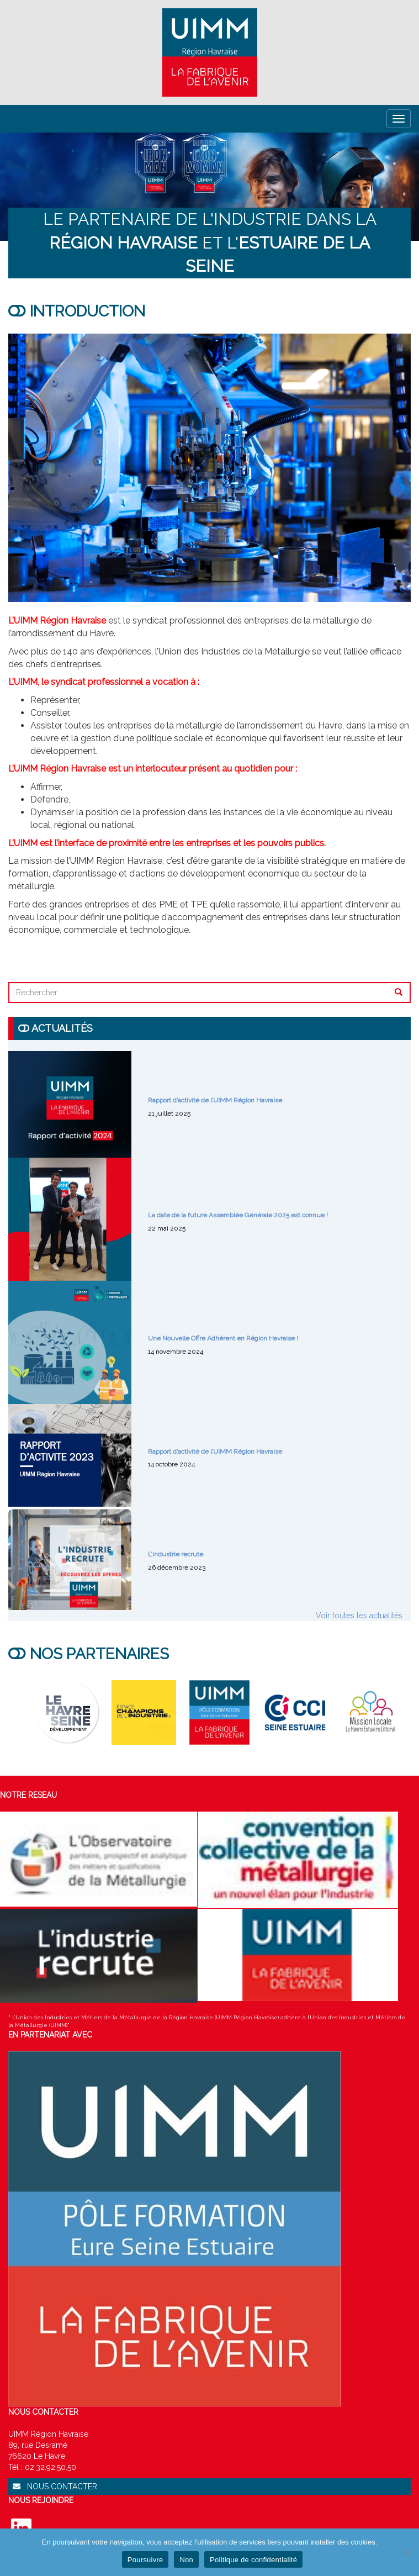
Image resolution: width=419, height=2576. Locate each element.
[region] (209, 187)
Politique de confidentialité (253, 2560)
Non (186, 2560)
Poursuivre (145, 2560)
